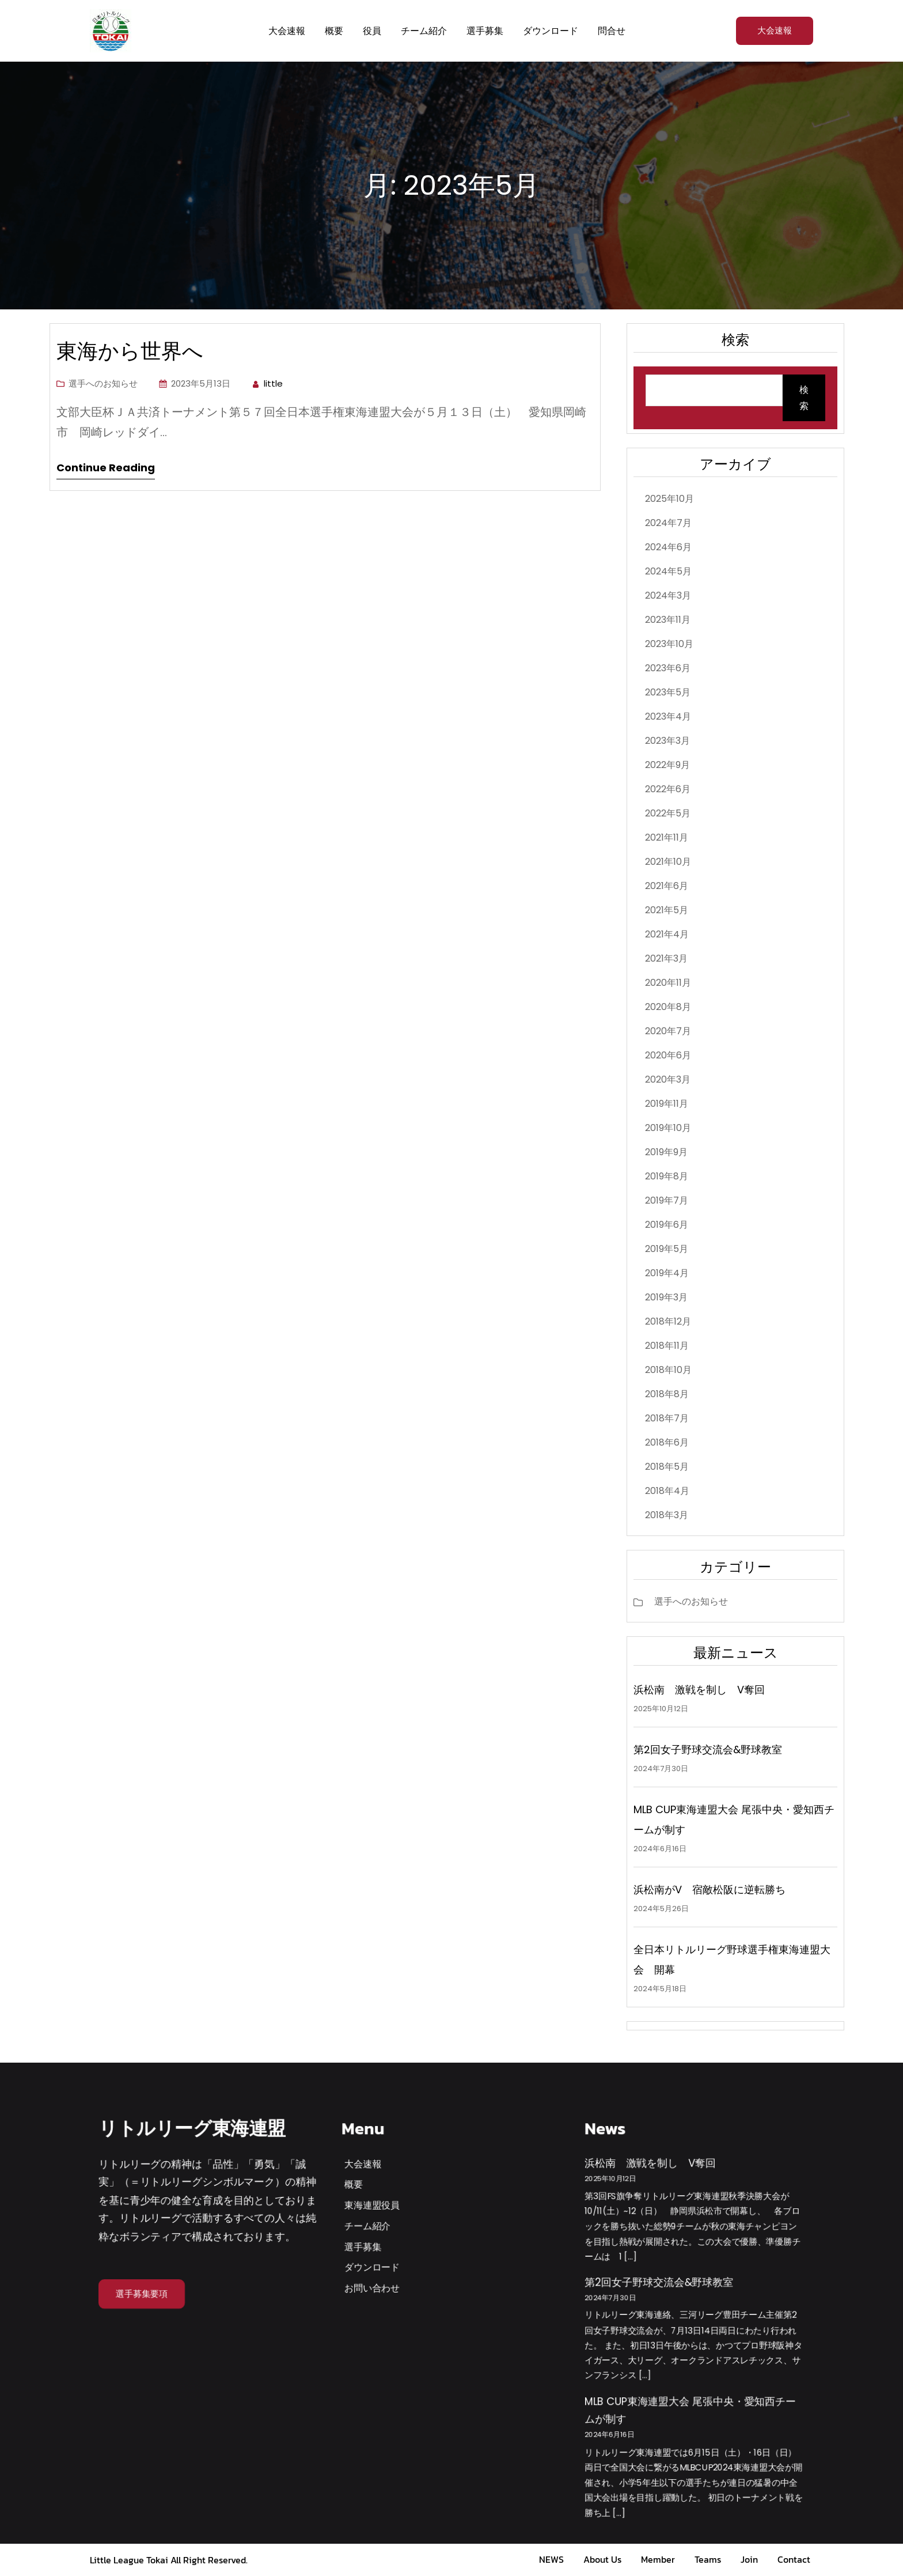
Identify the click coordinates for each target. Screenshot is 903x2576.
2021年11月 (666, 837)
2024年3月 (668, 595)
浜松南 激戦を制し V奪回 (699, 1689)
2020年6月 (668, 1055)
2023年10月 (669, 643)
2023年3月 (667, 740)
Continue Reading (105, 467)
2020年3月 (667, 1079)
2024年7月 (668, 522)
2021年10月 (668, 861)
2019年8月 (666, 1176)
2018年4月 (667, 1490)
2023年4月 (668, 716)
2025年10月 (669, 498)
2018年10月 (668, 1369)
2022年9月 (667, 764)
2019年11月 (666, 1103)
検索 (804, 398)
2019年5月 (666, 1248)
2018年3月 (666, 1515)
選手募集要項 (142, 2293)
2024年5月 (668, 571)
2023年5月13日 (200, 383)
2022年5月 (667, 813)
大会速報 (774, 30)
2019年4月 (667, 1273)
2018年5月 (667, 1466)
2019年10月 (668, 1127)
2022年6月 (667, 789)
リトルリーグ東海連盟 (192, 2128)
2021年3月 (666, 958)
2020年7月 (668, 1031)
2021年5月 (666, 910)
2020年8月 (668, 1006)
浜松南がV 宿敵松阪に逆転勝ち (709, 1889)
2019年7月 (666, 1200)
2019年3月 (666, 1297)
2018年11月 (667, 1345)
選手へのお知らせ (103, 383)
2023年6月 (667, 668)
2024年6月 (668, 547)
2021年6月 (666, 885)
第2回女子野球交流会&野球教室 (707, 1749)
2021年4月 (667, 934)
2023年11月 (667, 619)
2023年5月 (667, 692)
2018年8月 (667, 1394)
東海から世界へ (140, 351)
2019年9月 (666, 1152)
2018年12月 (668, 1321)
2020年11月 (668, 982)
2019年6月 (666, 1224)
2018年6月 (667, 1442)
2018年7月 (667, 1418)
